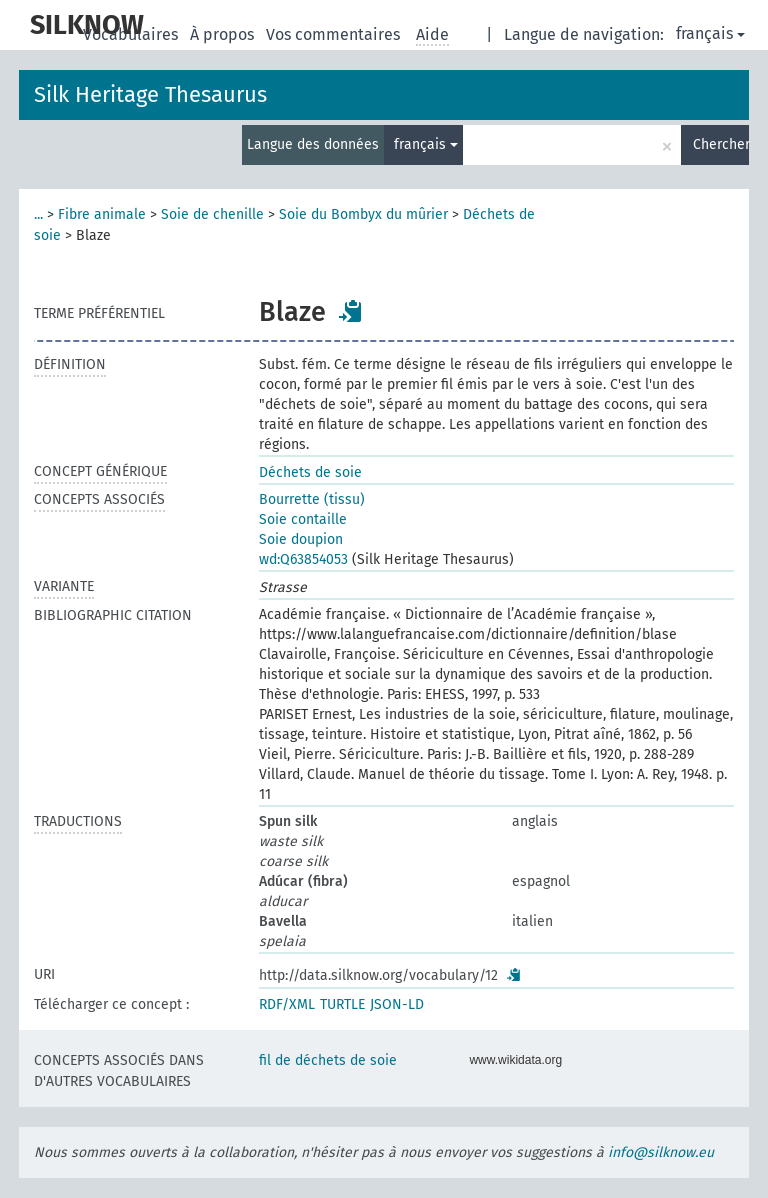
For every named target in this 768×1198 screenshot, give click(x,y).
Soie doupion (301, 539)
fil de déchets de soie (328, 1060)
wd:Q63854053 (303, 559)
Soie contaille (303, 519)
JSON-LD (397, 1004)
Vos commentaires (335, 34)
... (38, 214)
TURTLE (342, 1004)
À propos (224, 34)
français (710, 33)
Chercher (721, 144)
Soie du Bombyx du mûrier (363, 214)
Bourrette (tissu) (312, 499)
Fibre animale (102, 214)
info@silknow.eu (661, 1152)
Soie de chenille (212, 214)
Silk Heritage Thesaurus (150, 94)
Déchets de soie (310, 472)
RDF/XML (287, 1004)
